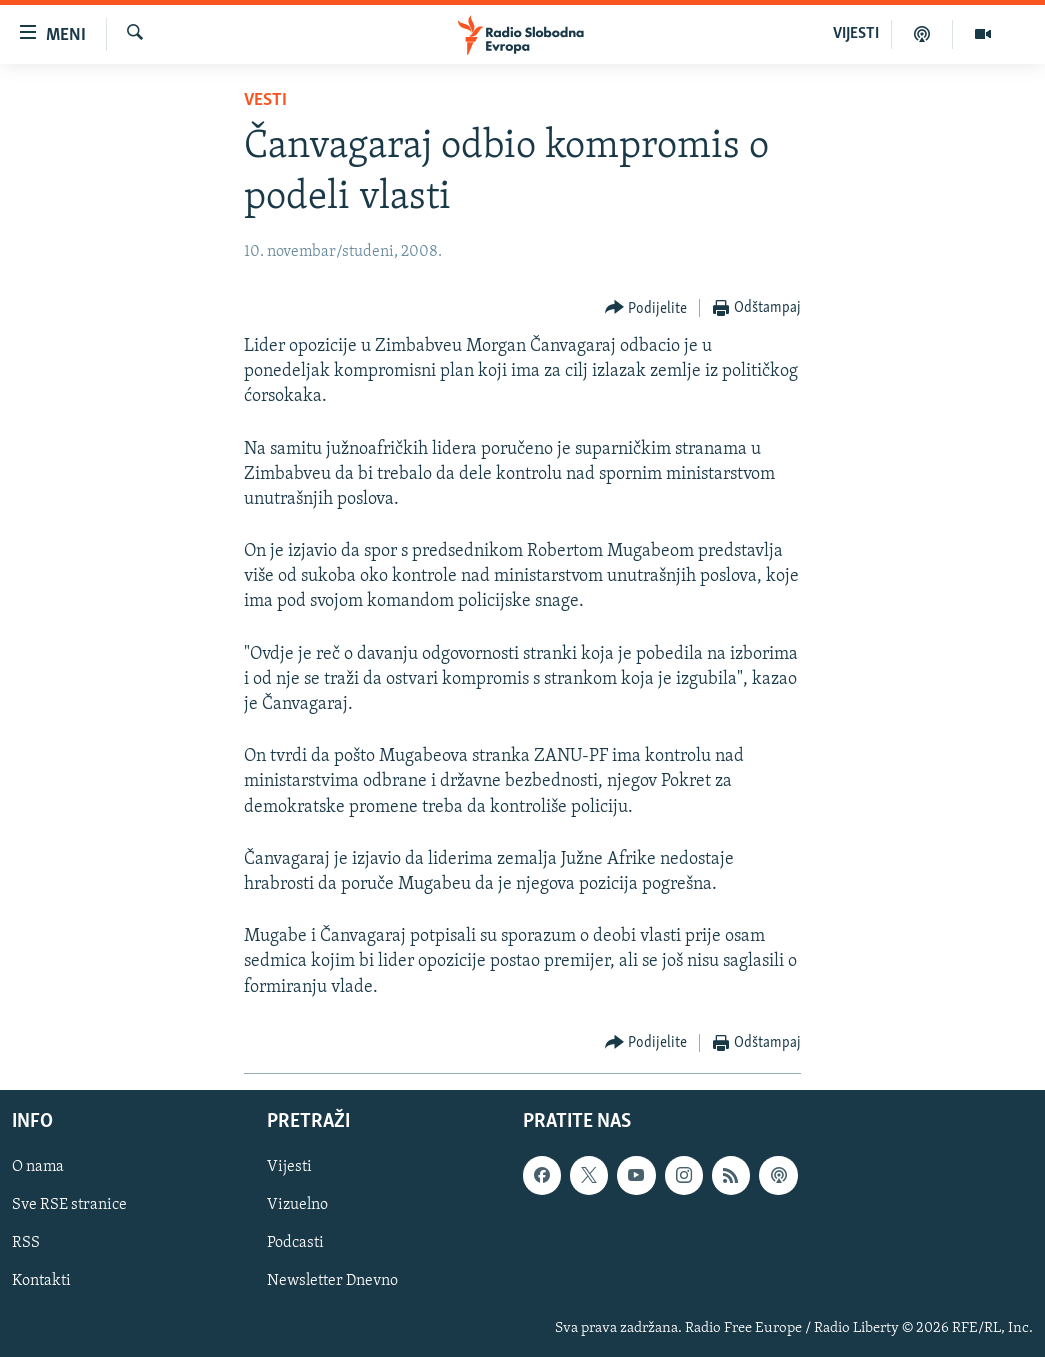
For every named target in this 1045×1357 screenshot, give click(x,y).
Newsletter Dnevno (332, 1281)
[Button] (646, 308)
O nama (38, 1167)
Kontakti (41, 1281)
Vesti (265, 100)
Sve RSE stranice (69, 1205)
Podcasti (295, 1243)
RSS (26, 1243)
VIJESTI (856, 34)
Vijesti (289, 1167)
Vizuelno (297, 1205)
